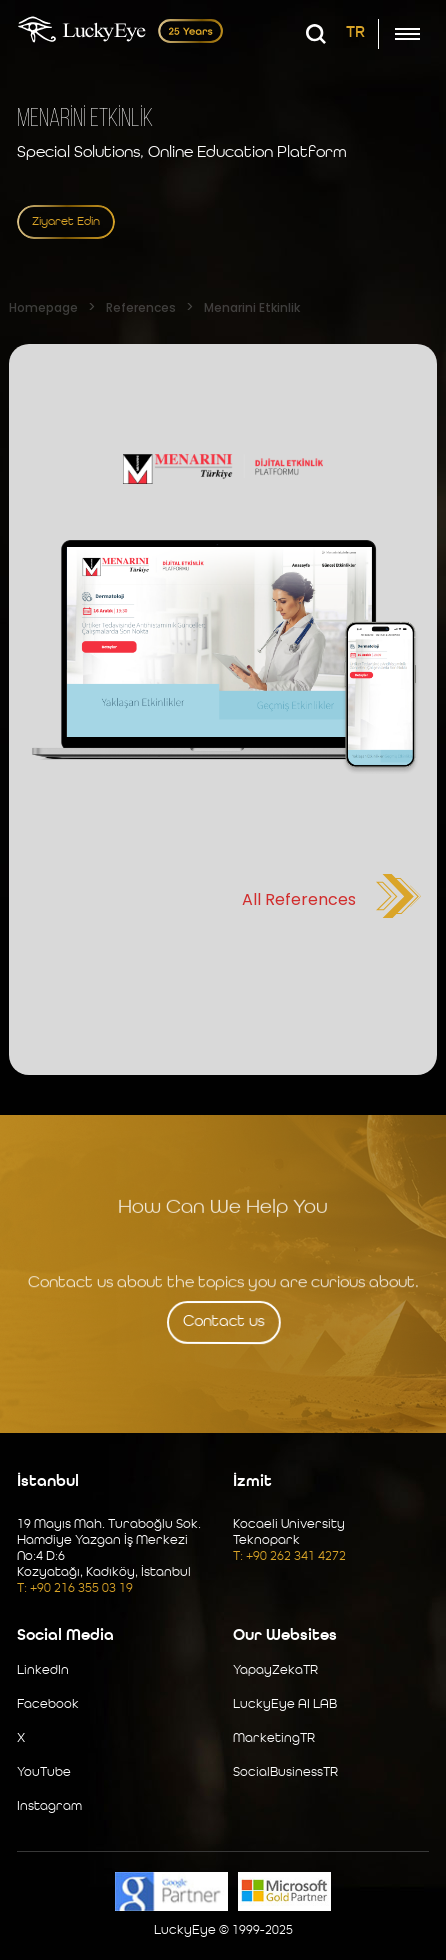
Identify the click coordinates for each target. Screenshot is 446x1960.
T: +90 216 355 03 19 (75, 1588)
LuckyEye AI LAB (285, 1704)
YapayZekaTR (275, 1670)
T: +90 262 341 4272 (289, 1556)
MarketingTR (274, 1738)
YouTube (44, 1772)
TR (355, 33)
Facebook (48, 1704)
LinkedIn (43, 1670)
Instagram (49, 1806)
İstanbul (48, 1482)
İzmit (252, 1482)
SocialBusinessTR (285, 1772)
